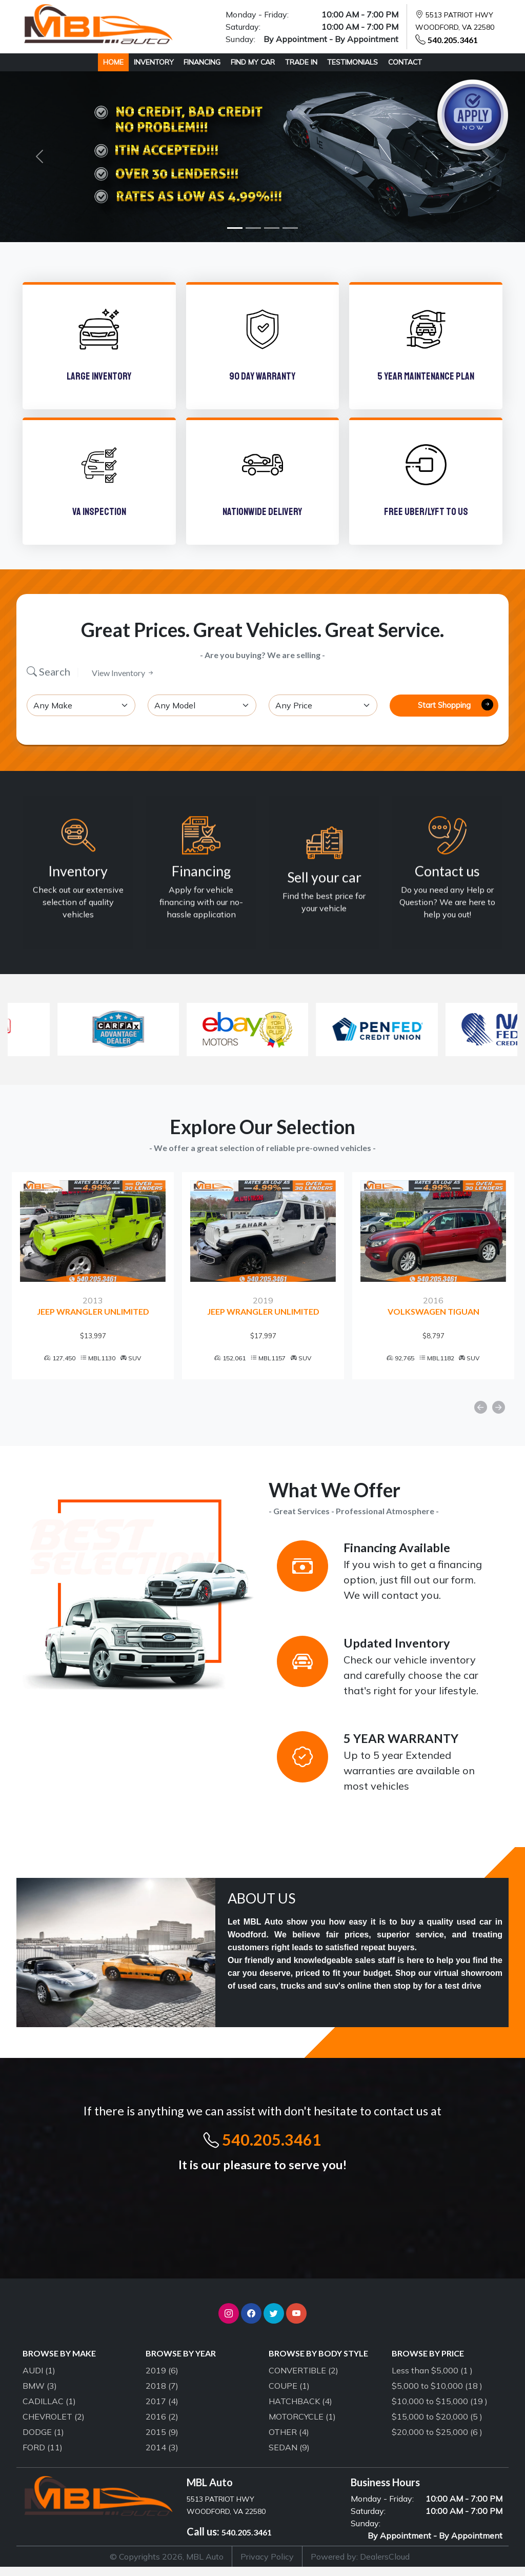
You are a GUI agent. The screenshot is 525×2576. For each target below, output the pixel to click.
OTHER (289, 2441)
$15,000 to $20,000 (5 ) (437, 2426)
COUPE (289, 2395)
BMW (40, 2395)
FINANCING (202, 62)
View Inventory (123, 673)
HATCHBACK (300, 2410)
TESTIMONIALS (352, 62)
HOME (113, 62)
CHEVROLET (54, 2426)
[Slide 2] (253, 228)
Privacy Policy (267, 2566)
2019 (162, 2379)
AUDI (39, 2379)
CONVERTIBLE (303, 2379)
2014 (162, 2456)
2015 (162, 2441)
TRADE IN (301, 62)
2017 (162, 2410)
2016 (162, 2426)
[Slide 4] (290, 228)
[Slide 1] (235, 228)
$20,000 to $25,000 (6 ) (437, 2441)
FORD (43, 2456)
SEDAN (289, 2456)
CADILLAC (49, 2410)
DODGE (43, 2441)
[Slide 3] (271, 228)
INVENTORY (154, 62)
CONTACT (405, 62)
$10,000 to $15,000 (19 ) (440, 2410)
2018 (162, 2395)
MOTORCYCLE (302, 2426)
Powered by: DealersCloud (360, 2566)
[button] (228, 2323)
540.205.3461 (453, 40)
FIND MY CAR (253, 62)
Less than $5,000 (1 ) (432, 2379)
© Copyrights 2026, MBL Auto (167, 2566)
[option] (93, 1280)
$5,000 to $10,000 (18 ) (437, 2395)
